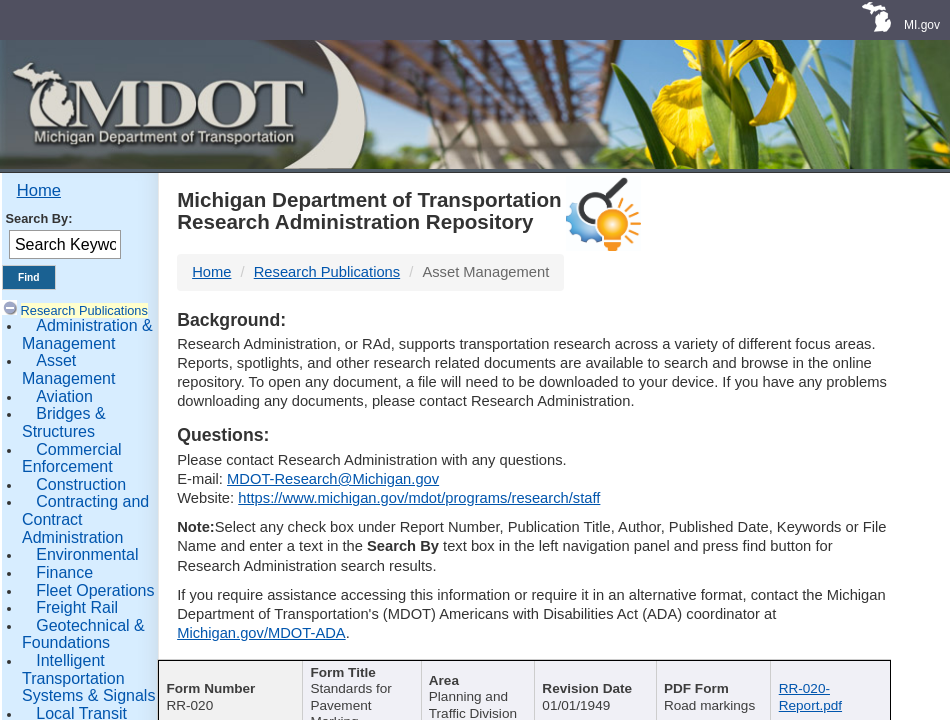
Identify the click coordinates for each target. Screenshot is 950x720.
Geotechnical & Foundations (83, 634)
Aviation (64, 396)
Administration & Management (87, 334)
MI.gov (922, 25)
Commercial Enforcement (72, 458)
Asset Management (68, 369)
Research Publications (84, 310)
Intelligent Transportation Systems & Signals (88, 678)
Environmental (87, 554)
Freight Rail (77, 607)
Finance (64, 572)
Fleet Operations (95, 590)
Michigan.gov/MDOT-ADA (261, 633)
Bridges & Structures (64, 422)
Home (39, 190)
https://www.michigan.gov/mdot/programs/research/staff (419, 498)
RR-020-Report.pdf (810, 696)
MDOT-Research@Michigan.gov (333, 479)
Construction (81, 484)
